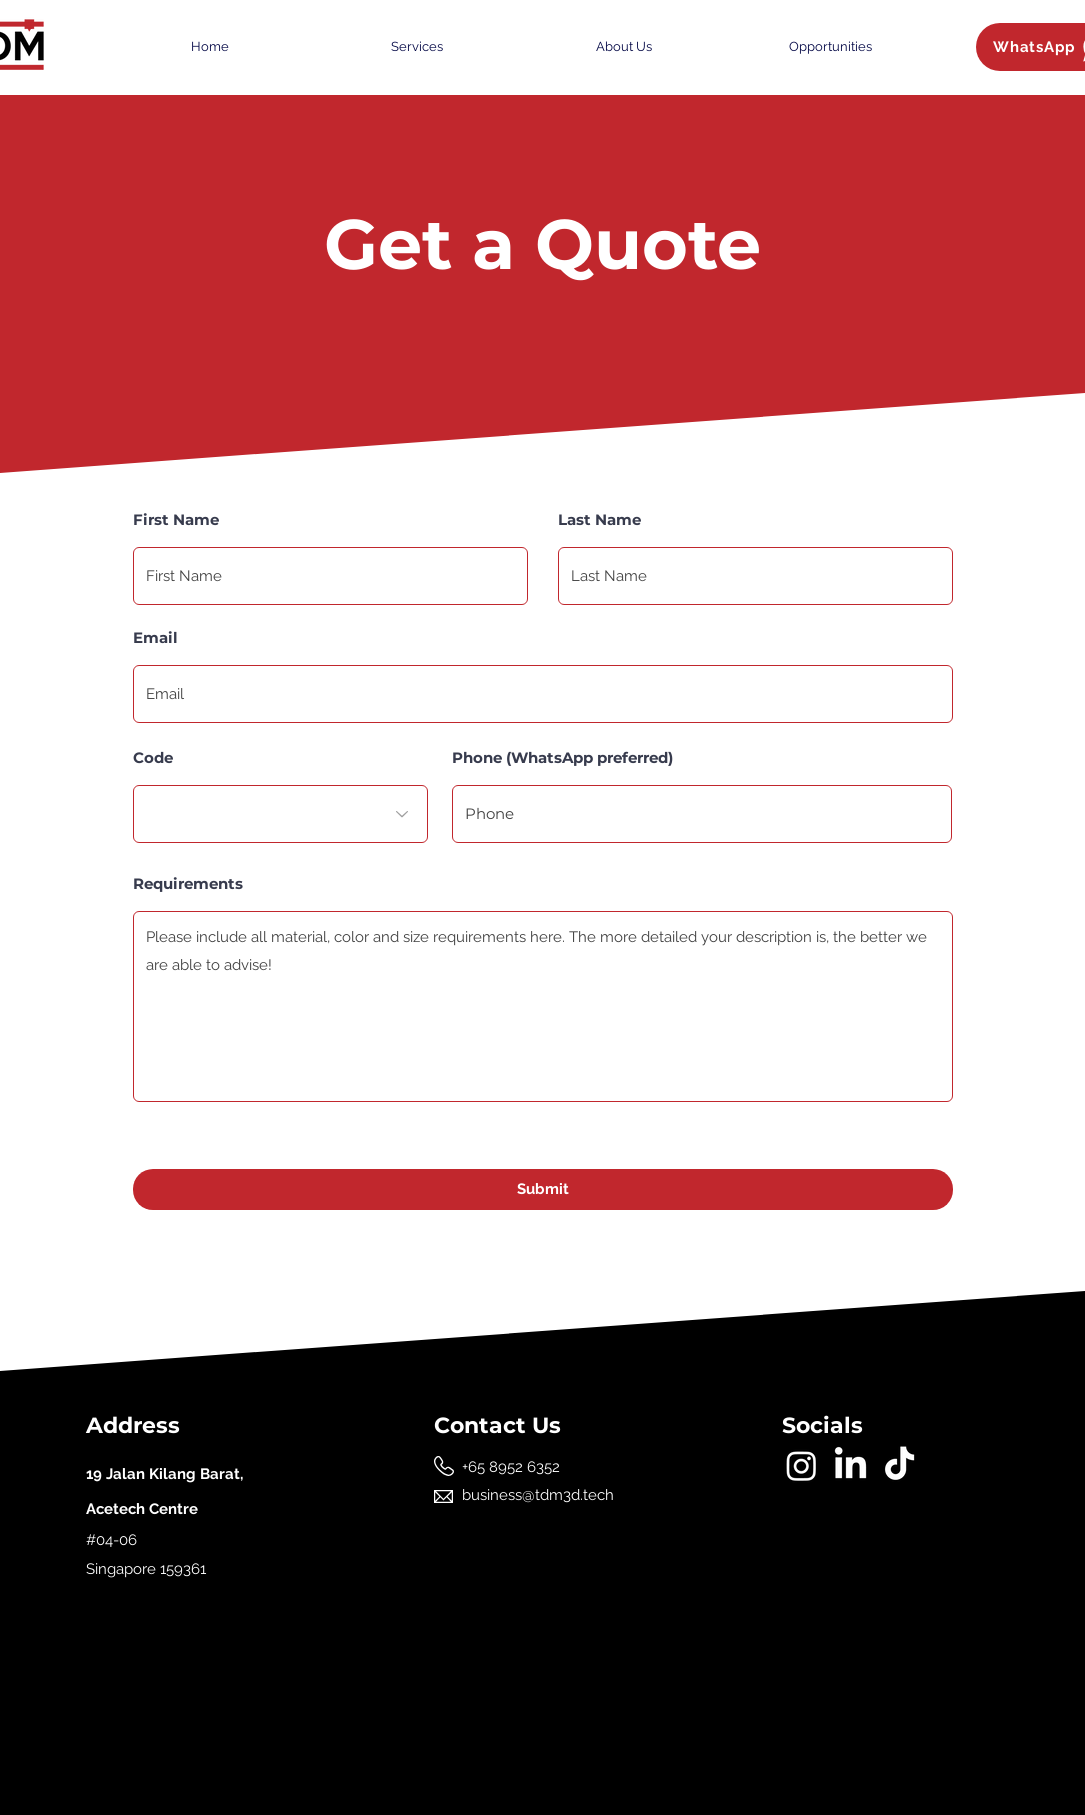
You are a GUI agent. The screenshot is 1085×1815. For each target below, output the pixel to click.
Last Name (599, 519)
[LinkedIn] (850, 1465)
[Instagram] (801, 1465)
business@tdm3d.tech (538, 1495)
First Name (176, 519)
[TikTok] (899, 1465)
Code (153, 757)
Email (155, 637)
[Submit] (543, 1189)
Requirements (188, 883)
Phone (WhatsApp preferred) (562, 757)
